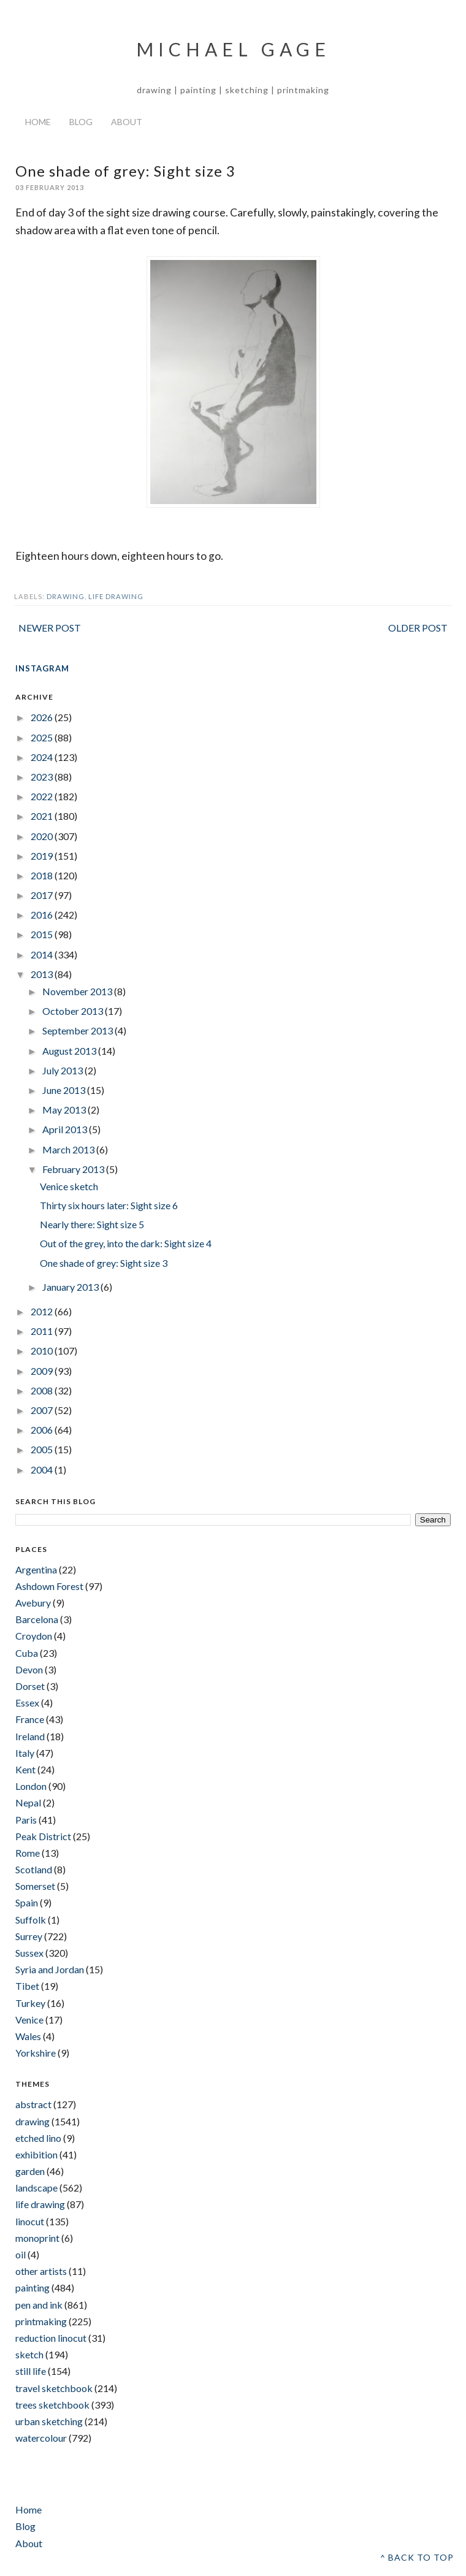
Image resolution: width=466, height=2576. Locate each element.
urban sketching (49, 2421)
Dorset (30, 1686)
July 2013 (63, 1070)
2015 (43, 934)
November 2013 (78, 991)
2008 (43, 1390)
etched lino (38, 2138)
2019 (43, 856)
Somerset (35, 1886)
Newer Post (49, 627)
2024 (43, 757)
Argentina (36, 1569)
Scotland (33, 1869)
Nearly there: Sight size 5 (92, 1224)
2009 (43, 1371)
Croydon (33, 1636)
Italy (24, 1753)
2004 (43, 1469)
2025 (43, 737)
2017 (43, 895)
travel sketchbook (54, 2388)
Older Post (418, 627)
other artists (41, 2271)
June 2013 (64, 1090)
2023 (43, 776)
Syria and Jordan (49, 1969)
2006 (43, 1429)
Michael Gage (233, 49)
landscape (36, 2187)
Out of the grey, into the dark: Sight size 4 (126, 1243)
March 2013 (69, 1149)
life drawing (115, 596)
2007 (43, 1410)
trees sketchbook (52, 2404)
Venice (29, 2019)
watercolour (41, 2438)
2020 (43, 836)
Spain (26, 1902)
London (31, 1786)
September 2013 (78, 1030)
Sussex (29, 1953)
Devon (29, 1669)
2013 (43, 974)
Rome (27, 1853)
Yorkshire (35, 2052)
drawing (66, 596)
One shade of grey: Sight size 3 (103, 1263)
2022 (43, 796)
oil (20, 2254)
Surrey (28, 1936)
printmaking (41, 2321)
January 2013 (71, 1287)
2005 (43, 1449)
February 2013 (74, 1169)
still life (30, 2371)
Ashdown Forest (49, 1586)
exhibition (36, 2154)
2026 (43, 717)
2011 (43, 1331)
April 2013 (65, 1129)
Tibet (27, 1986)
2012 (43, 1311)
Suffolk (30, 1919)
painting (32, 2287)
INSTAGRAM (42, 668)
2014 (43, 954)
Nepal (28, 1802)
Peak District (43, 1836)
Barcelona (36, 1619)
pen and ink (39, 2304)
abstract (33, 2104)
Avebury (33, 1602)
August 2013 (70, 1051)
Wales (28, 2036)
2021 (43, 816)
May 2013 (65, 1109)
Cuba (26, 1653)
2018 (43, 875)
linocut (29, 2221)
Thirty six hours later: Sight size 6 (109, 1205)
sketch (29, 2354)
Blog (81, 122)
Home (38, 122)
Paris (26, 1819)
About (126, 122)
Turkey (30, 2003)
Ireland (30, 1736)
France (29, 1719)
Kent (25, 1769)
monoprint (37, 2238)
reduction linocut (50, 2338)
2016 (43, 914)
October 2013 (73, 1011)
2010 (43, 1350)
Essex (27, 1702)
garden (30, 2171)
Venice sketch (69, 1186)
